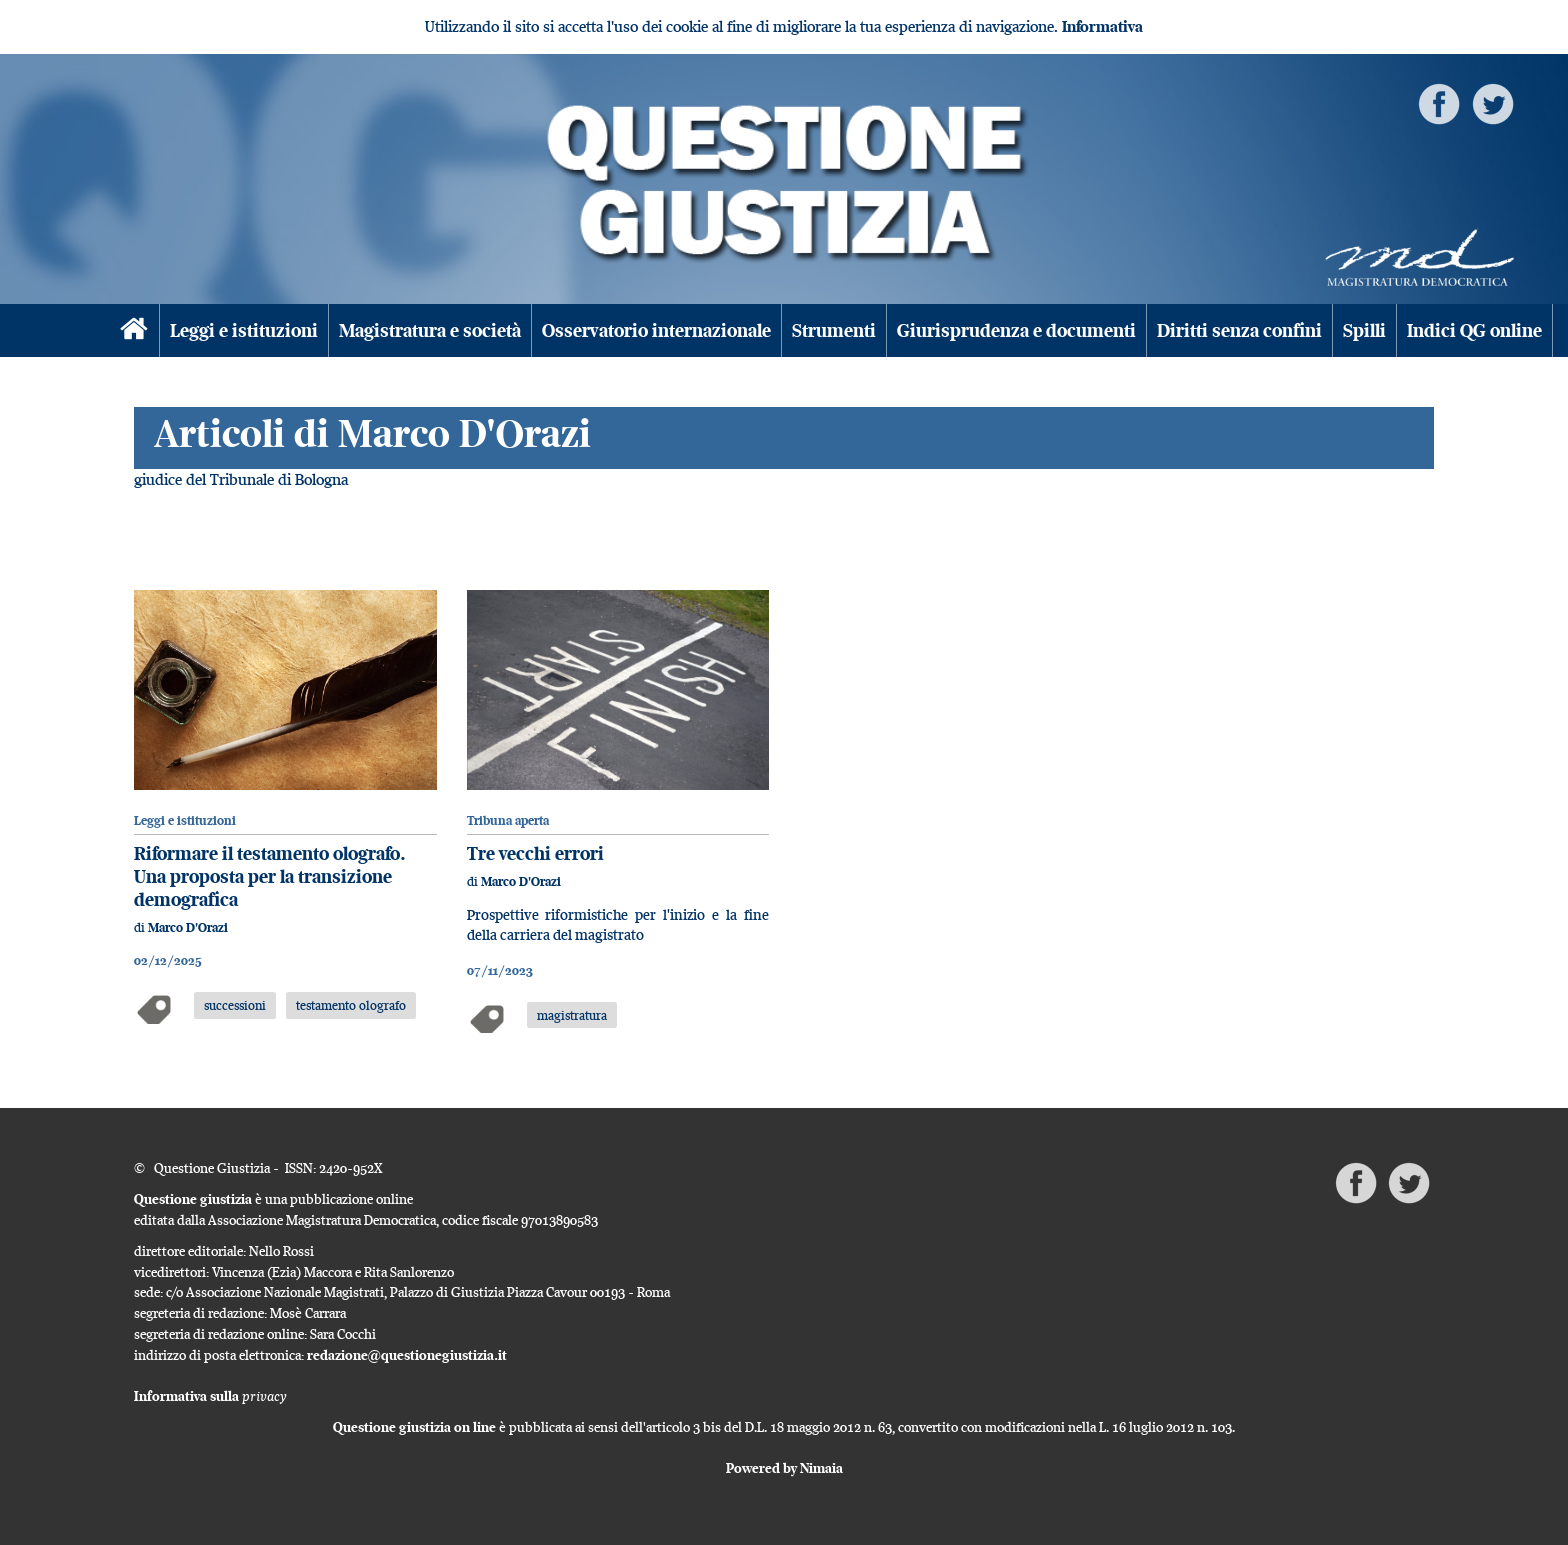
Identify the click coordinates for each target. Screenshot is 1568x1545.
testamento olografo (351, 1005)
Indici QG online (1474, 330)
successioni (235, 1005)
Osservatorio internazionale (656, 330)
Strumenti (834, 330)
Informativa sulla (210, 1396)
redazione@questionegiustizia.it (407, 1355)
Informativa (1102, 26)
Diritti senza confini (1239, 330)
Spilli (1364, 330)
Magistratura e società (430, 330)
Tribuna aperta (508, 820)
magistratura (572, 1015)
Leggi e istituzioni (244, 330)
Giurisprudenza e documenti (1016, 330)
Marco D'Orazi (188, 927)
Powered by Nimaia (784, 1468)
